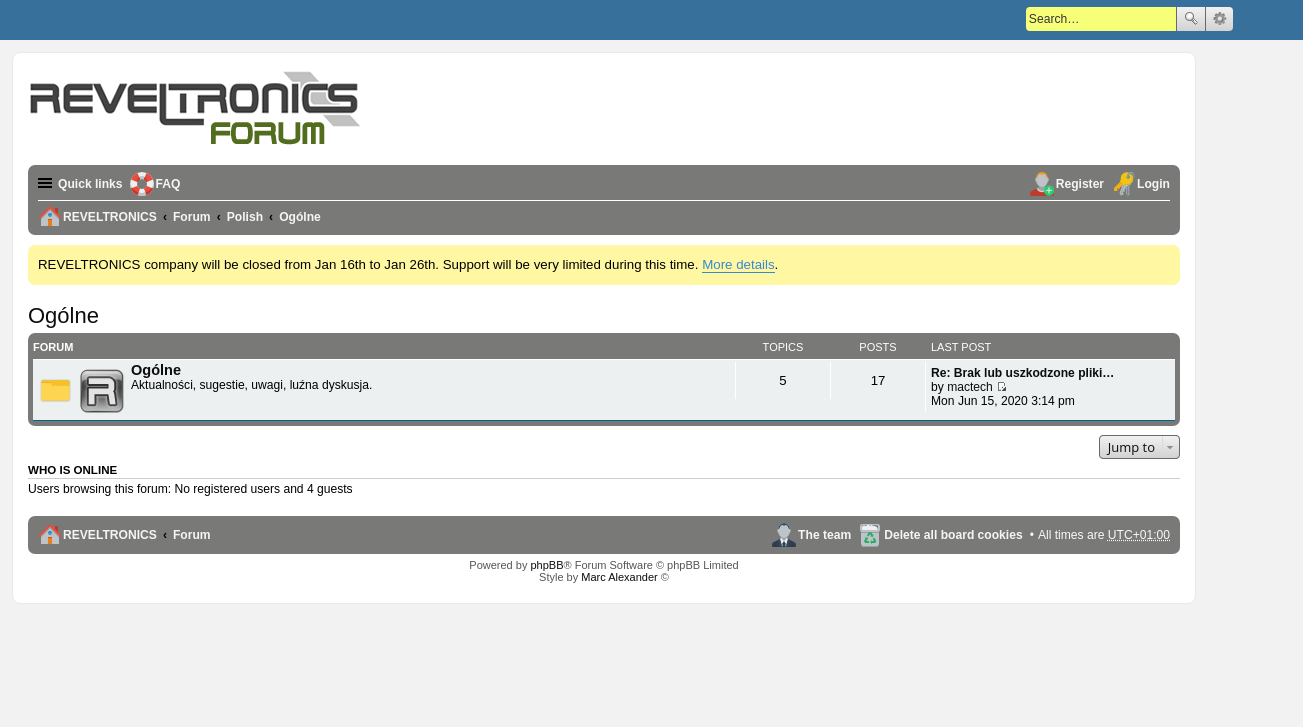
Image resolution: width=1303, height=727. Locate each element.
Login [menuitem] (1153, 184)
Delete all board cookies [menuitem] (953, 535)
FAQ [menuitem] (168, 184)
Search (1191, 19)
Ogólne (63, 315)
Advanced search (1219, 19)
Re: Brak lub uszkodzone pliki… (1022, 373)
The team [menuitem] (824, 535)
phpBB (546, 565)
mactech (970, 387)
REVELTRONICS (110, 535)
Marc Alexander (619, 577)
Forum (192, 535)
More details (738, 264)
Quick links (90, 184)
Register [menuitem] (1080, 184)
